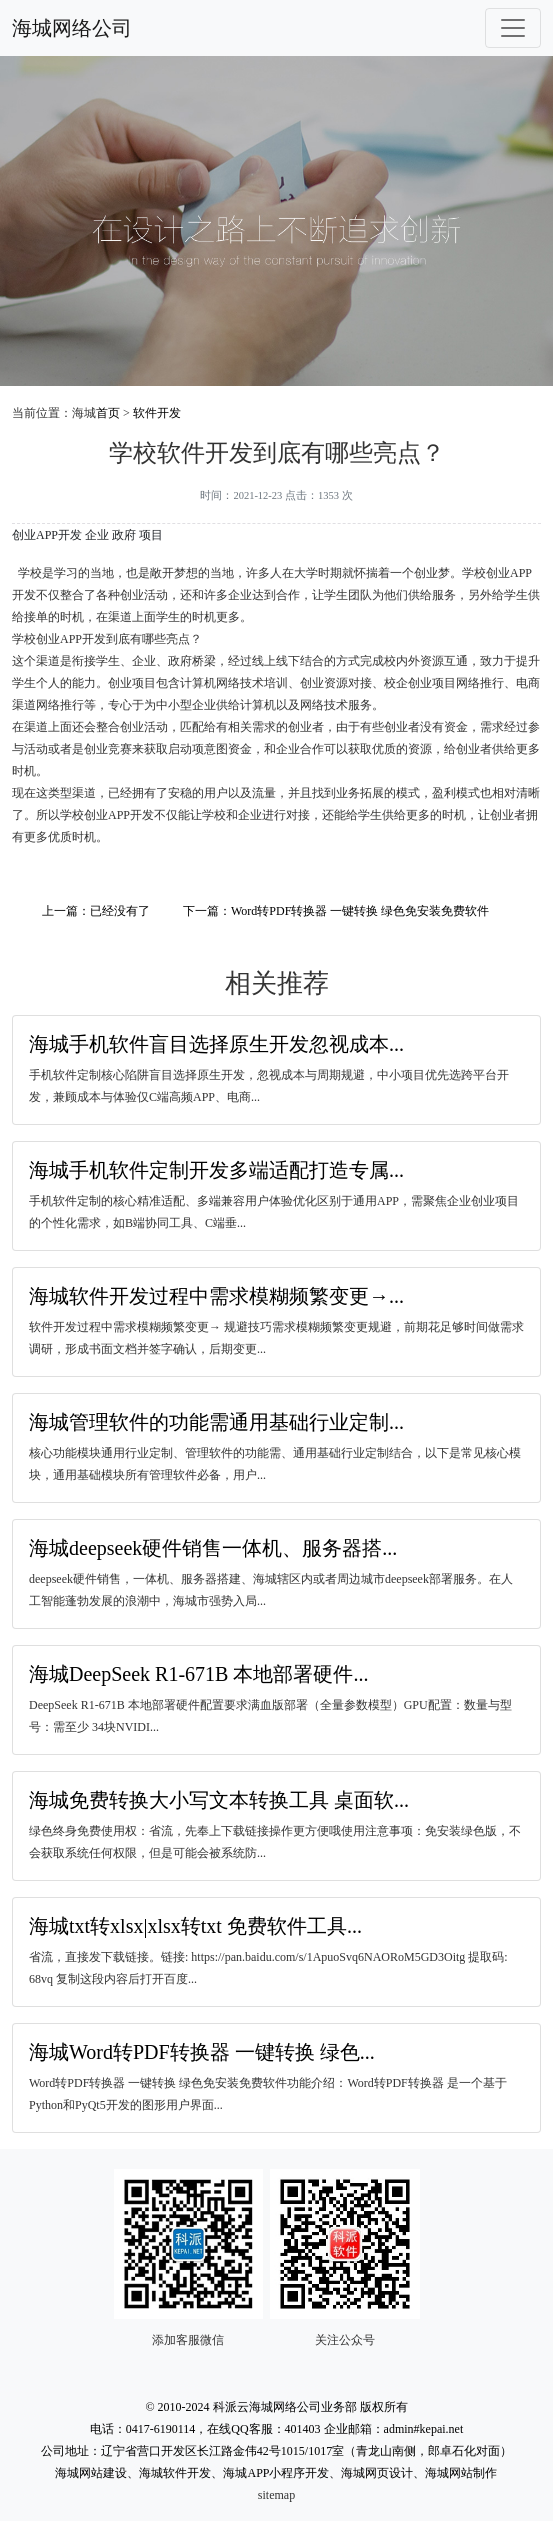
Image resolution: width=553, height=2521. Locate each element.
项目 (151, 535)
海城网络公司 (72, 28)
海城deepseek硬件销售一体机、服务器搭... (213, 1548)
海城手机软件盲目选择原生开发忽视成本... (216, 1044)
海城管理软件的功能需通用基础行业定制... (216, 1422)
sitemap (276, 2495)
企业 (97, 535)
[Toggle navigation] (513, 28)
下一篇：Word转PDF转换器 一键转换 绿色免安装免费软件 (336, 911)
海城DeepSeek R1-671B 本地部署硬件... (198, 1674)
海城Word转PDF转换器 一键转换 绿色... (202, 2052)
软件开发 (157, 413)
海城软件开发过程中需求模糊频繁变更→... (216, 1296)
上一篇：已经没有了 (96, 911)
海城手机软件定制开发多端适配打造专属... (216, 1170)
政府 (124, 535)
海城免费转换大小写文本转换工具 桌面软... (219, 1800)
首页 (108, 413)
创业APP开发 (47, 535)
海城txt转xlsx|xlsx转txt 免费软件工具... (195, 1926)
